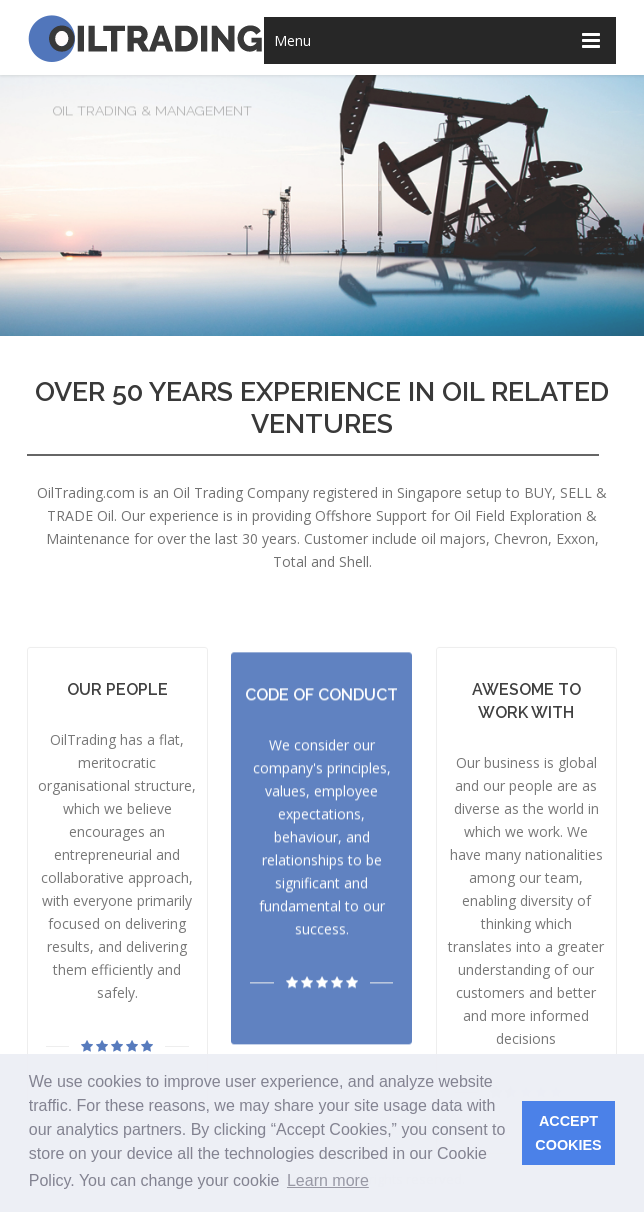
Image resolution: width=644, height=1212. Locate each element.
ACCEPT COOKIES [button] (568, 1133)
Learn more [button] (328, 1180)
